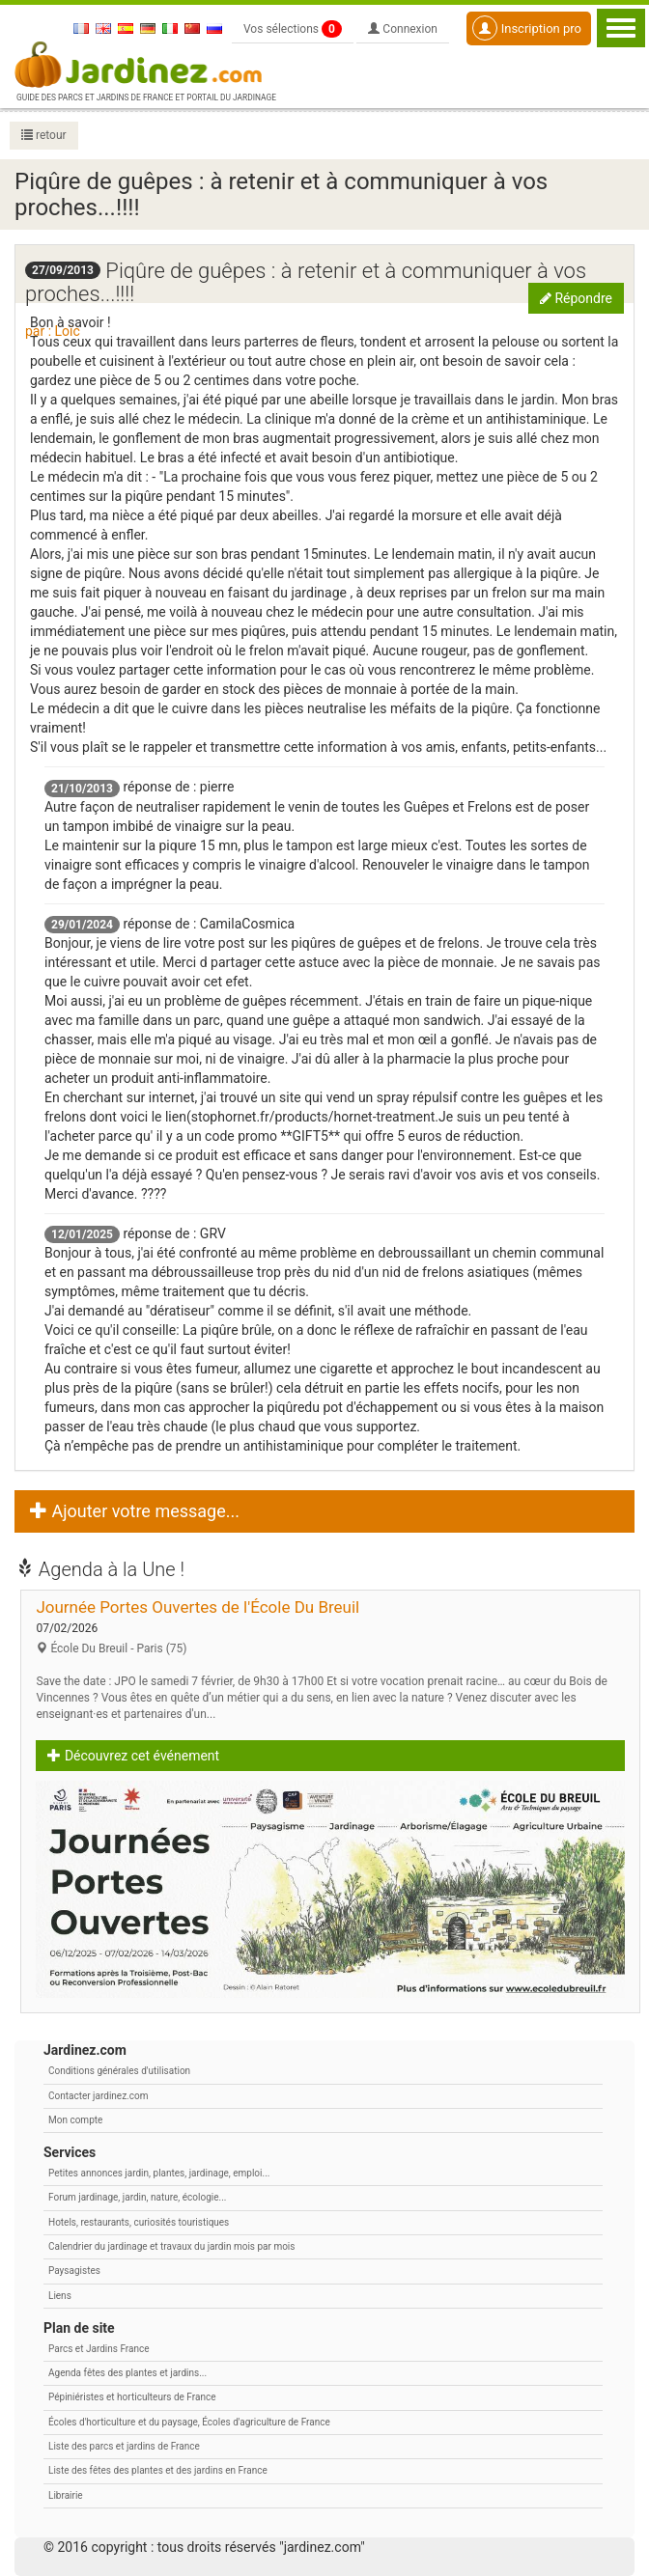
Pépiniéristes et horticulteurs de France (131, 2397)
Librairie (65, 2495)
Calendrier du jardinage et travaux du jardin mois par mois (171, 2246)
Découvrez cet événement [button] (133, 1755)
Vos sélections (292, 29)
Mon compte (75, 2120)
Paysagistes (74, 2270)
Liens (59, 2295)
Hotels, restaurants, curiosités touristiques (138, 2222)
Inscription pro (526, 28)
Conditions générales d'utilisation (119, 2070)
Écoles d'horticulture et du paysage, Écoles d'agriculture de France (189, 2422)
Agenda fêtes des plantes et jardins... (127, 2373)
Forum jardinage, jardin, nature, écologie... (137, 2197)
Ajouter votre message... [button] (135, 1511)
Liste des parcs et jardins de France (124, 2446)
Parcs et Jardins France (99, 2348)
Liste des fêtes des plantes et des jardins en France (158, 2470)
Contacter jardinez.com (98, 2096)
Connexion (402, 29)
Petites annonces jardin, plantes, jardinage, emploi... (158, 2173)
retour (44, 135)
